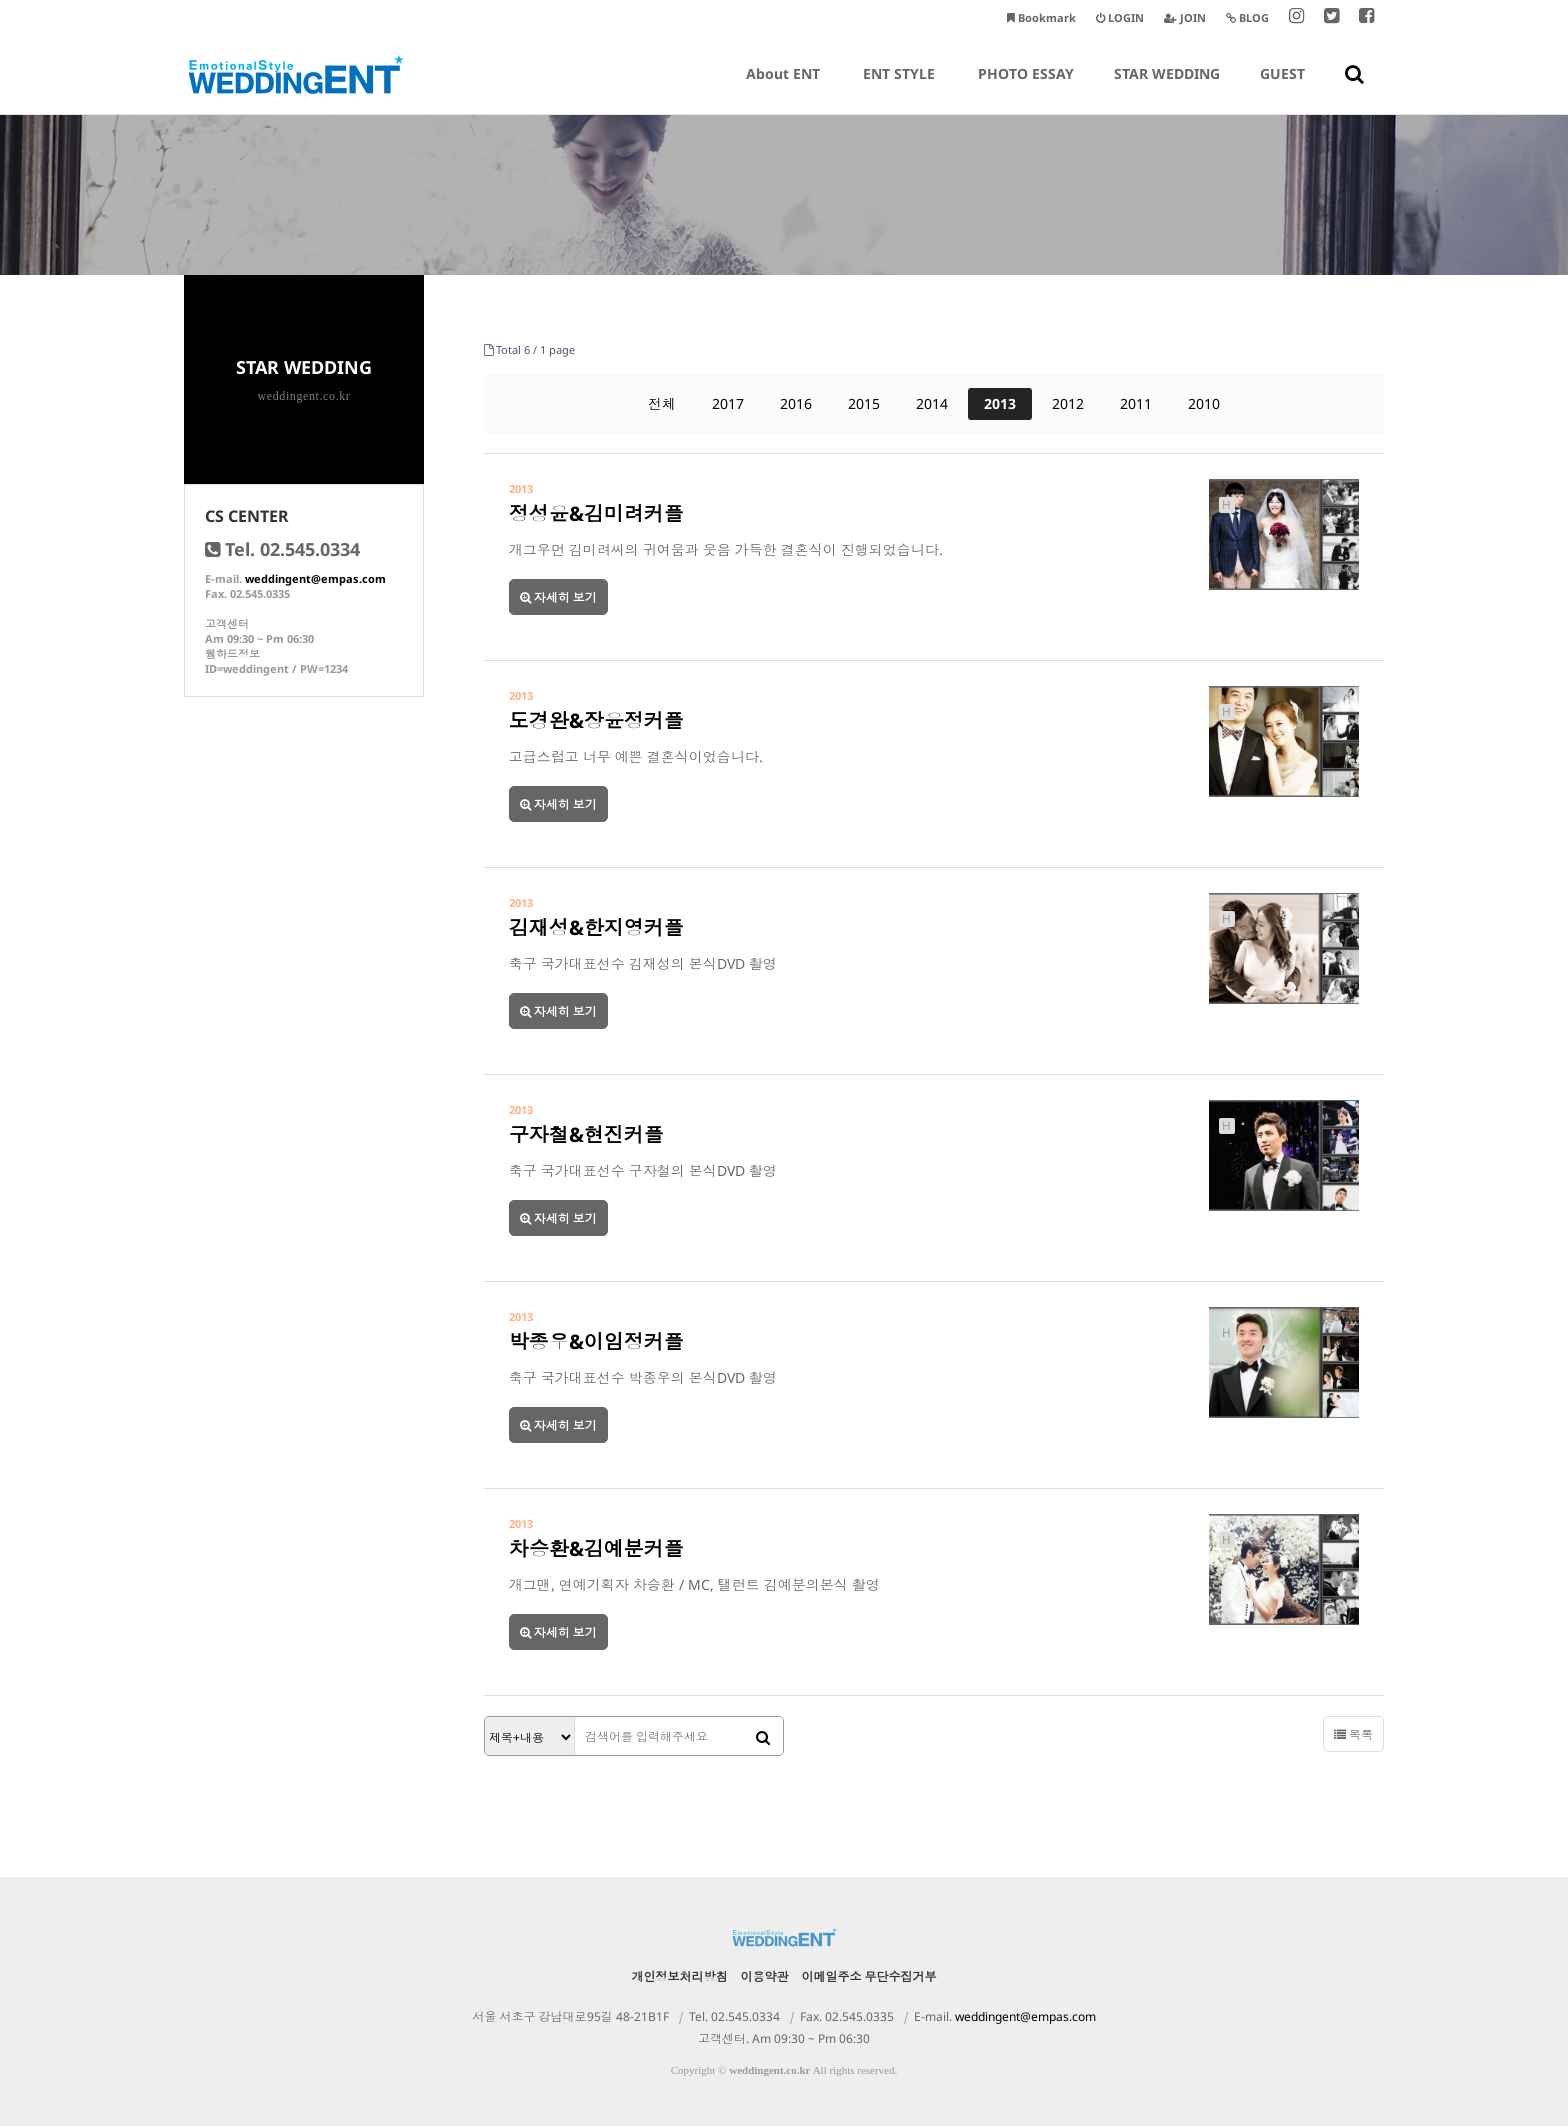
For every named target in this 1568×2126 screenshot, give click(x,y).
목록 (1353, 1734)
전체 (662, 403)
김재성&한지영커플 (596, 927)
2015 (864, 403)
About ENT (783, 89)
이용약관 (765, 1976)
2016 (796, 403)
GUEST (1282, 89)
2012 (1068, 403)
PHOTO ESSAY (1026, 89)
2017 (728, 403)
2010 (1204, 403)
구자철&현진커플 (586, 1134)
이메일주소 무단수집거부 (869, 1976)
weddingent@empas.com (315, 578)
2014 (932, 403)
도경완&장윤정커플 (596, 720)
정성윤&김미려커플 (596, 513)
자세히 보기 (558, 597)
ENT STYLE (899, 89)
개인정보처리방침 (680, 1976)
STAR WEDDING (1167, 89)
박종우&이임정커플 (596, 1341)
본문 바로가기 (0, 0)
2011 (1136, 403)
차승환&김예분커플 (596, 1548)
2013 (1000, 403)
